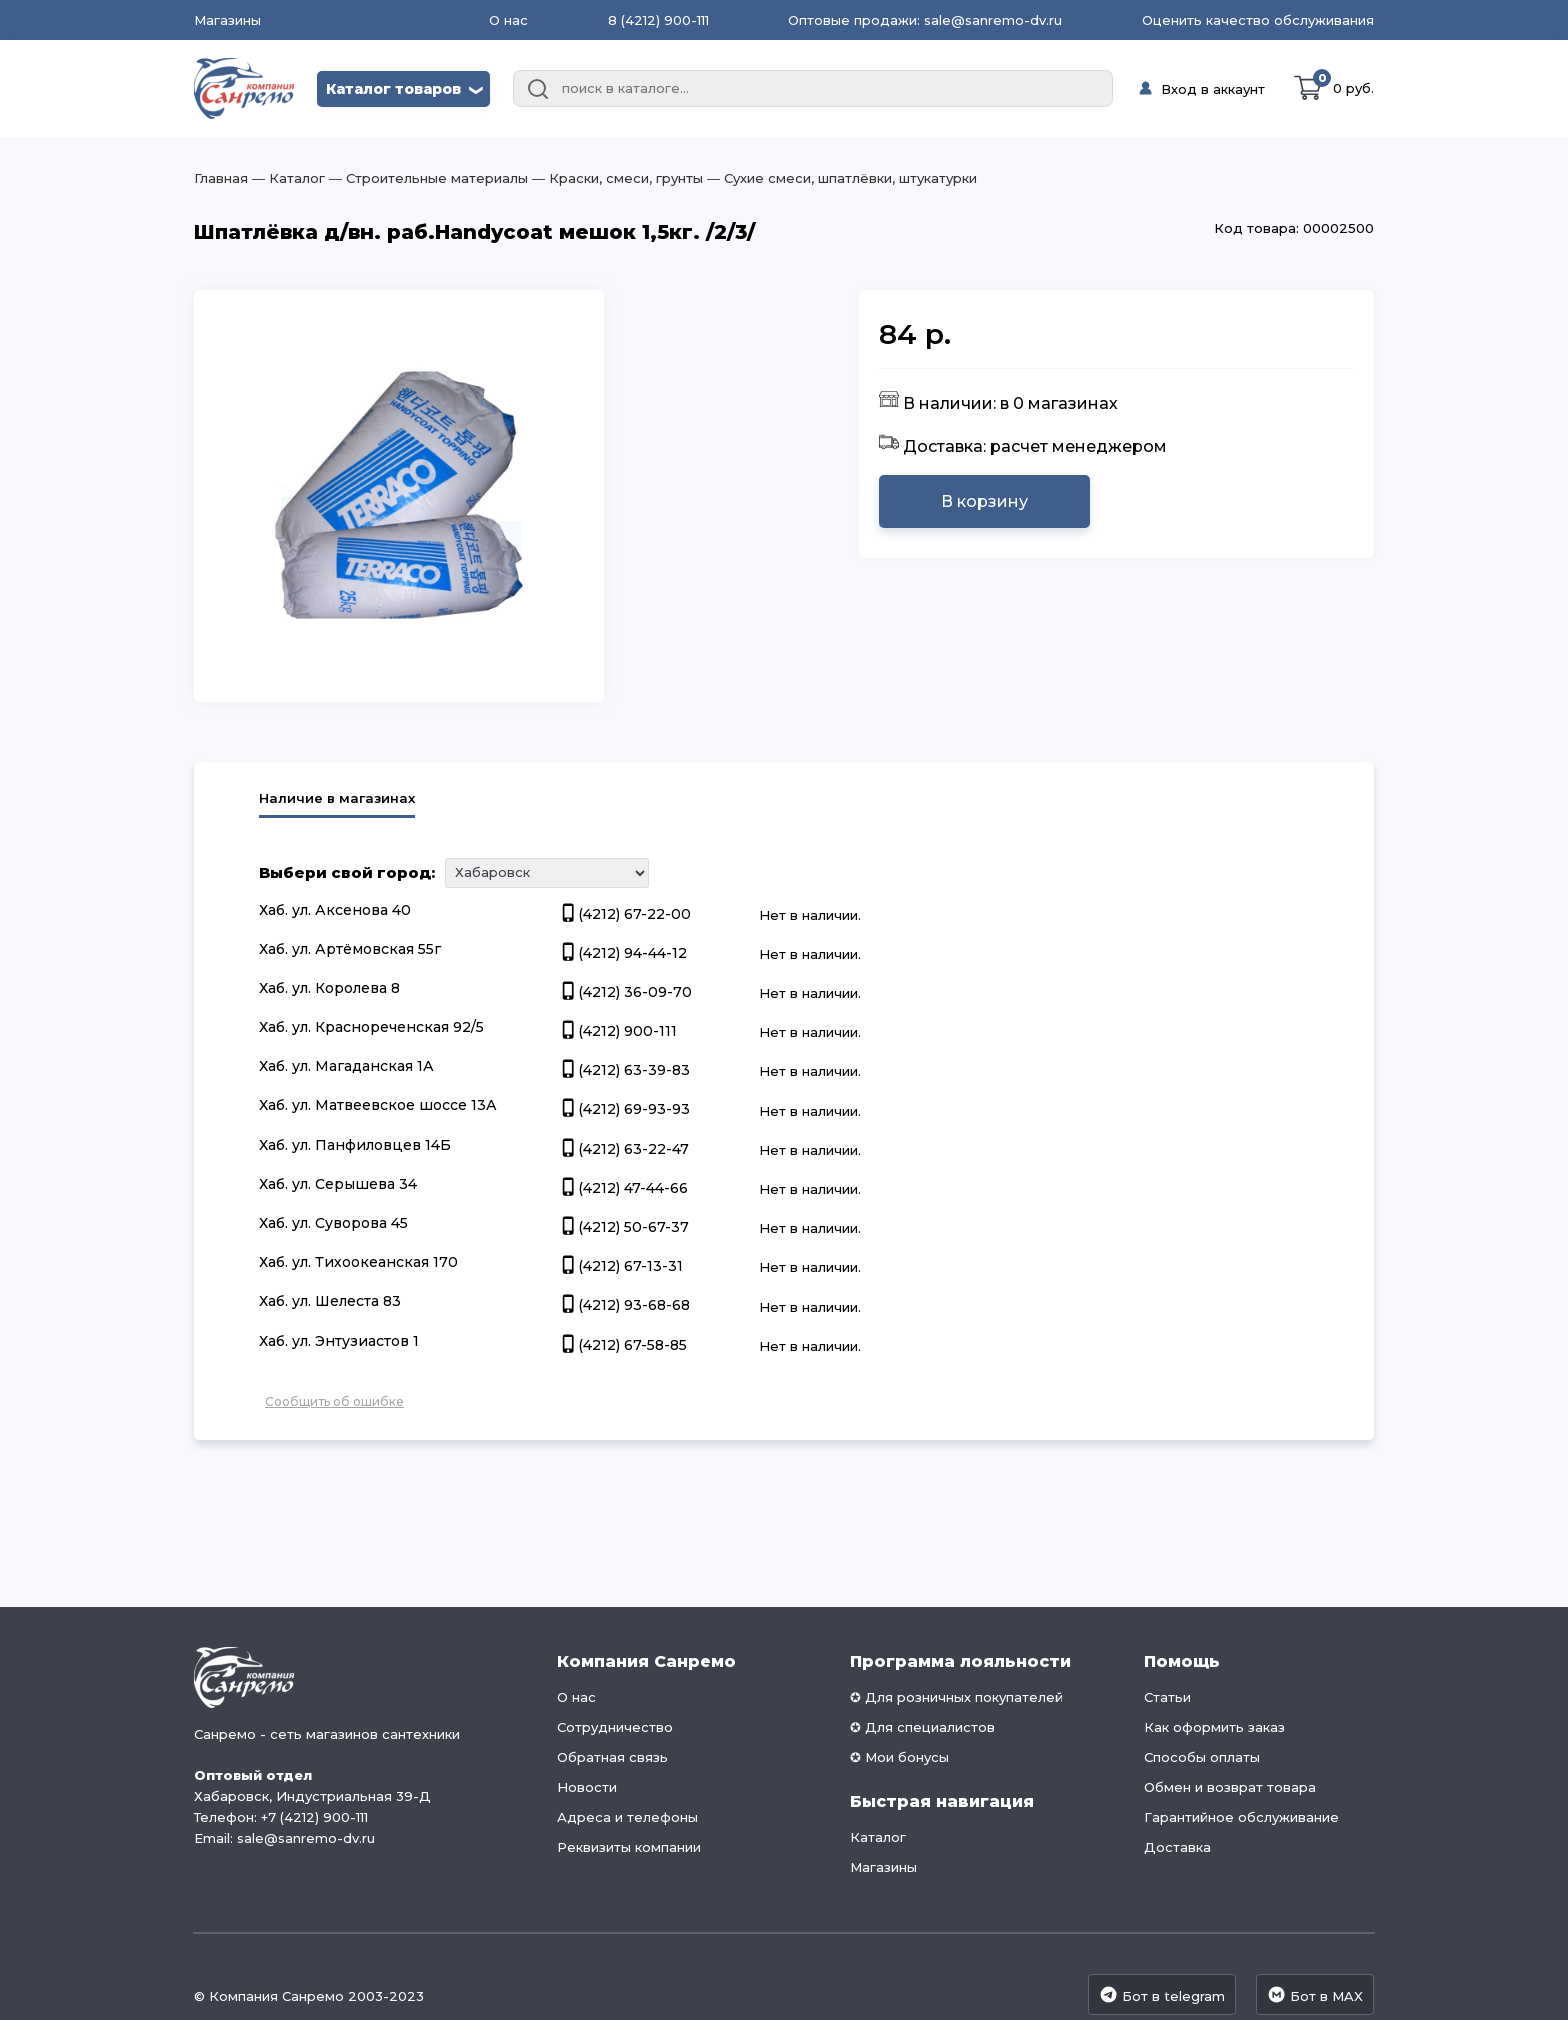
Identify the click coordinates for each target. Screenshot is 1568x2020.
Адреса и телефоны (627, 1817)
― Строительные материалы (426, 178)
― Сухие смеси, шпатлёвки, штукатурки (840, 178)
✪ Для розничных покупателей (956, 1697)
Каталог (878, 1837)
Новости (587, 1787)
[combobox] (813, 89)
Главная (221, 178)
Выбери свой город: (347, 872)
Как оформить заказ (1214, 1727)
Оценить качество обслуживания (1258, 20)
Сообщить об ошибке (334, 1401)
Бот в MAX (1315, 1994)
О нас (508, 20)
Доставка (1177, 1847)
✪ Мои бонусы (899, 1757)
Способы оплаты (1202, 1757)
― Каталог (286, 178)
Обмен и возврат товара (1230, 1787)
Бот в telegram (1162, 1994)
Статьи (1167, 1697)
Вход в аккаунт (1213, 89)
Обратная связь (612, 1757)
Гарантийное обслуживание (1241, 1817)
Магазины (227, 20)
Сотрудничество (615, 1727)
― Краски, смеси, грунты (615, 178)
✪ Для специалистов (922, 1727)
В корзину (984, 501)
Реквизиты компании (629, 1847)
